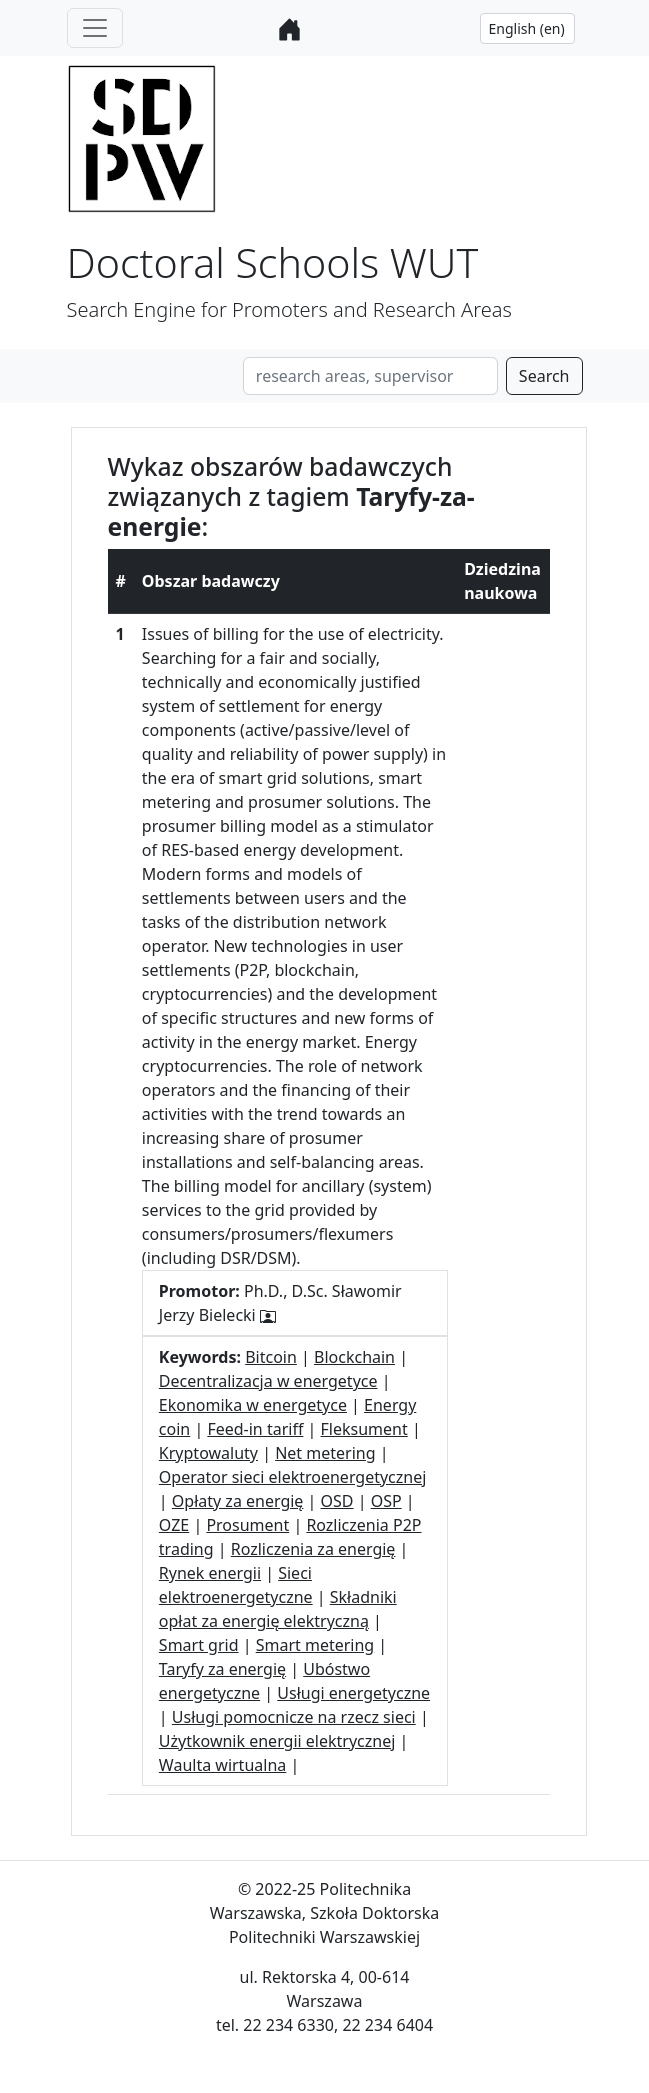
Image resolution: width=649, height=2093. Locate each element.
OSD (337, 1501)
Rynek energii (210, 1573)
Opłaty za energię (238, 1501)
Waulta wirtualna (222, 1765)
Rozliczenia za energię (313, 1549)
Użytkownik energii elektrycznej (277, 1741)
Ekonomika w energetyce (253, 1405)
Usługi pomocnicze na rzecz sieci (294, 1717)
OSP (386, 1501)
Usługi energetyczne (353, 1693)
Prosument (247, 1525)
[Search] (370, 376)
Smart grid (199, 1645)
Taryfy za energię (222, 1669)
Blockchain (354, 1357)
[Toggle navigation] (95, 28)
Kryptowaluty (208, 1453)
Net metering (325, 1453)
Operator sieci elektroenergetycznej (293, 1477)
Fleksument (364, 1429)
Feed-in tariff (255, 1429)
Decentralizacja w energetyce (268, 1381)
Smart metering (315, 1645)
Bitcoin (271, 1357)
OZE (174, 1525)
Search (544, 376)
